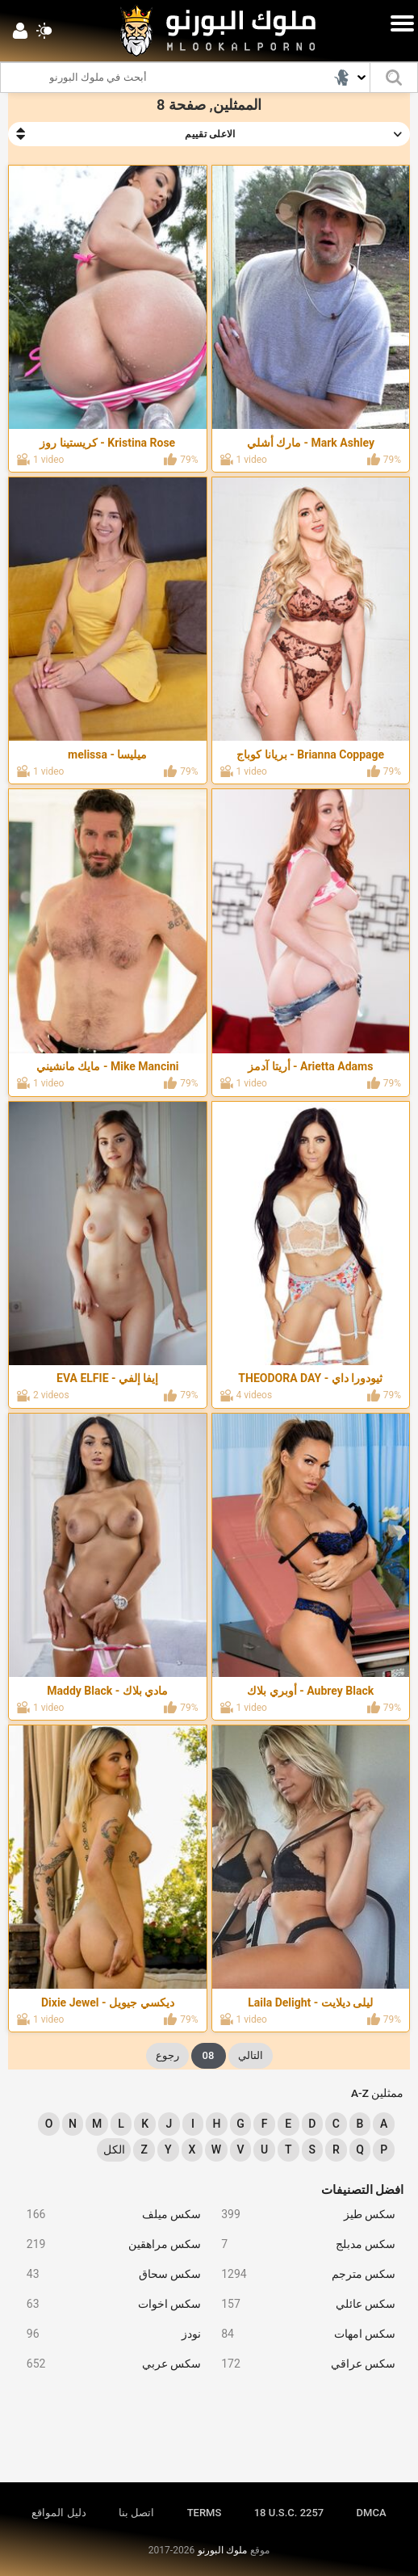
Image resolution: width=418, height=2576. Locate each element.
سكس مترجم (302, 2274)
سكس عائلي (302, 2304)
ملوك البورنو (222, 2550)
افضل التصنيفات (362, 2190)
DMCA (372, 2513)
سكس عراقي (302, 2364)
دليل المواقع (58, 2513)
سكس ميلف (108, 2214)
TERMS (204, 2513)
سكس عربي (108, 2364)
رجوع (167, 2055)
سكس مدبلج (302, 2244)
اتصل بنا (136, 2513)
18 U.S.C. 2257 (289, 2513)
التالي (250, 2055)
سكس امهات (302, 2334)
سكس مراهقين (108, 2244)
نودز (108, 2334)
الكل (114, 2149)
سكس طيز (302, 2214)
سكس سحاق (108, 2274)
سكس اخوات (108, 2304)
